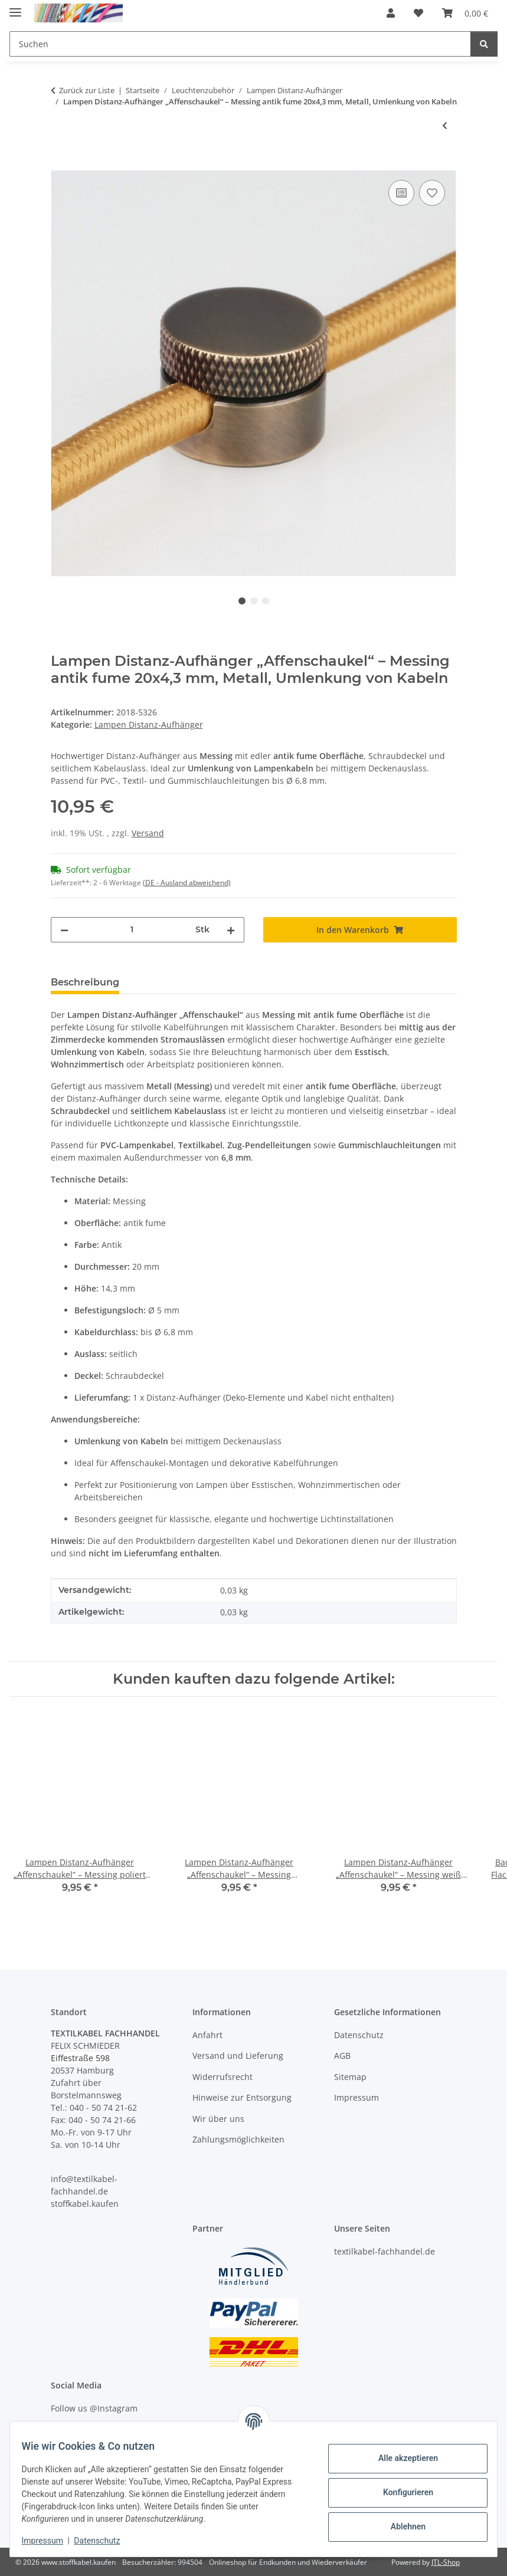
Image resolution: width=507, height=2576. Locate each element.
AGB (342, 2055)
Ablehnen (400, 2526)
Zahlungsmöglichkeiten (238, 2139)
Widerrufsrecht (222, 2076)
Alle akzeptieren (400, 2458)
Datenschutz (104, 2540)
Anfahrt (207, 2035)
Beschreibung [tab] (85, 982)
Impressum (49, 2540)
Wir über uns (218, 2118)
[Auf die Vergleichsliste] (401, 193)
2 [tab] (253, 600)
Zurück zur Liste (87, 90)
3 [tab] (265, 600)
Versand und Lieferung (237, 2055)
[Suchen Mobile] (240, 44)
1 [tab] (242, 600)
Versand (148, 833)
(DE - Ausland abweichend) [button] (187, 883)
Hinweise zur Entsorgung (242, 2097)
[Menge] (132, 930)
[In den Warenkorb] (60, 163)
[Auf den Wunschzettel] (432, 193)
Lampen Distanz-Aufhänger (148, 724)
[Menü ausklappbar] (15, 7)
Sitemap (350, 2076)
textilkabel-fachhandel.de (384, 2251)
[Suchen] (484, 44)
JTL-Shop (445, 2562)
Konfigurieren (400, 2492)
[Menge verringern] (64, 930)
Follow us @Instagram (94, 2408)
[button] (390, 13)
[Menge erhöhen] (231, 930)
